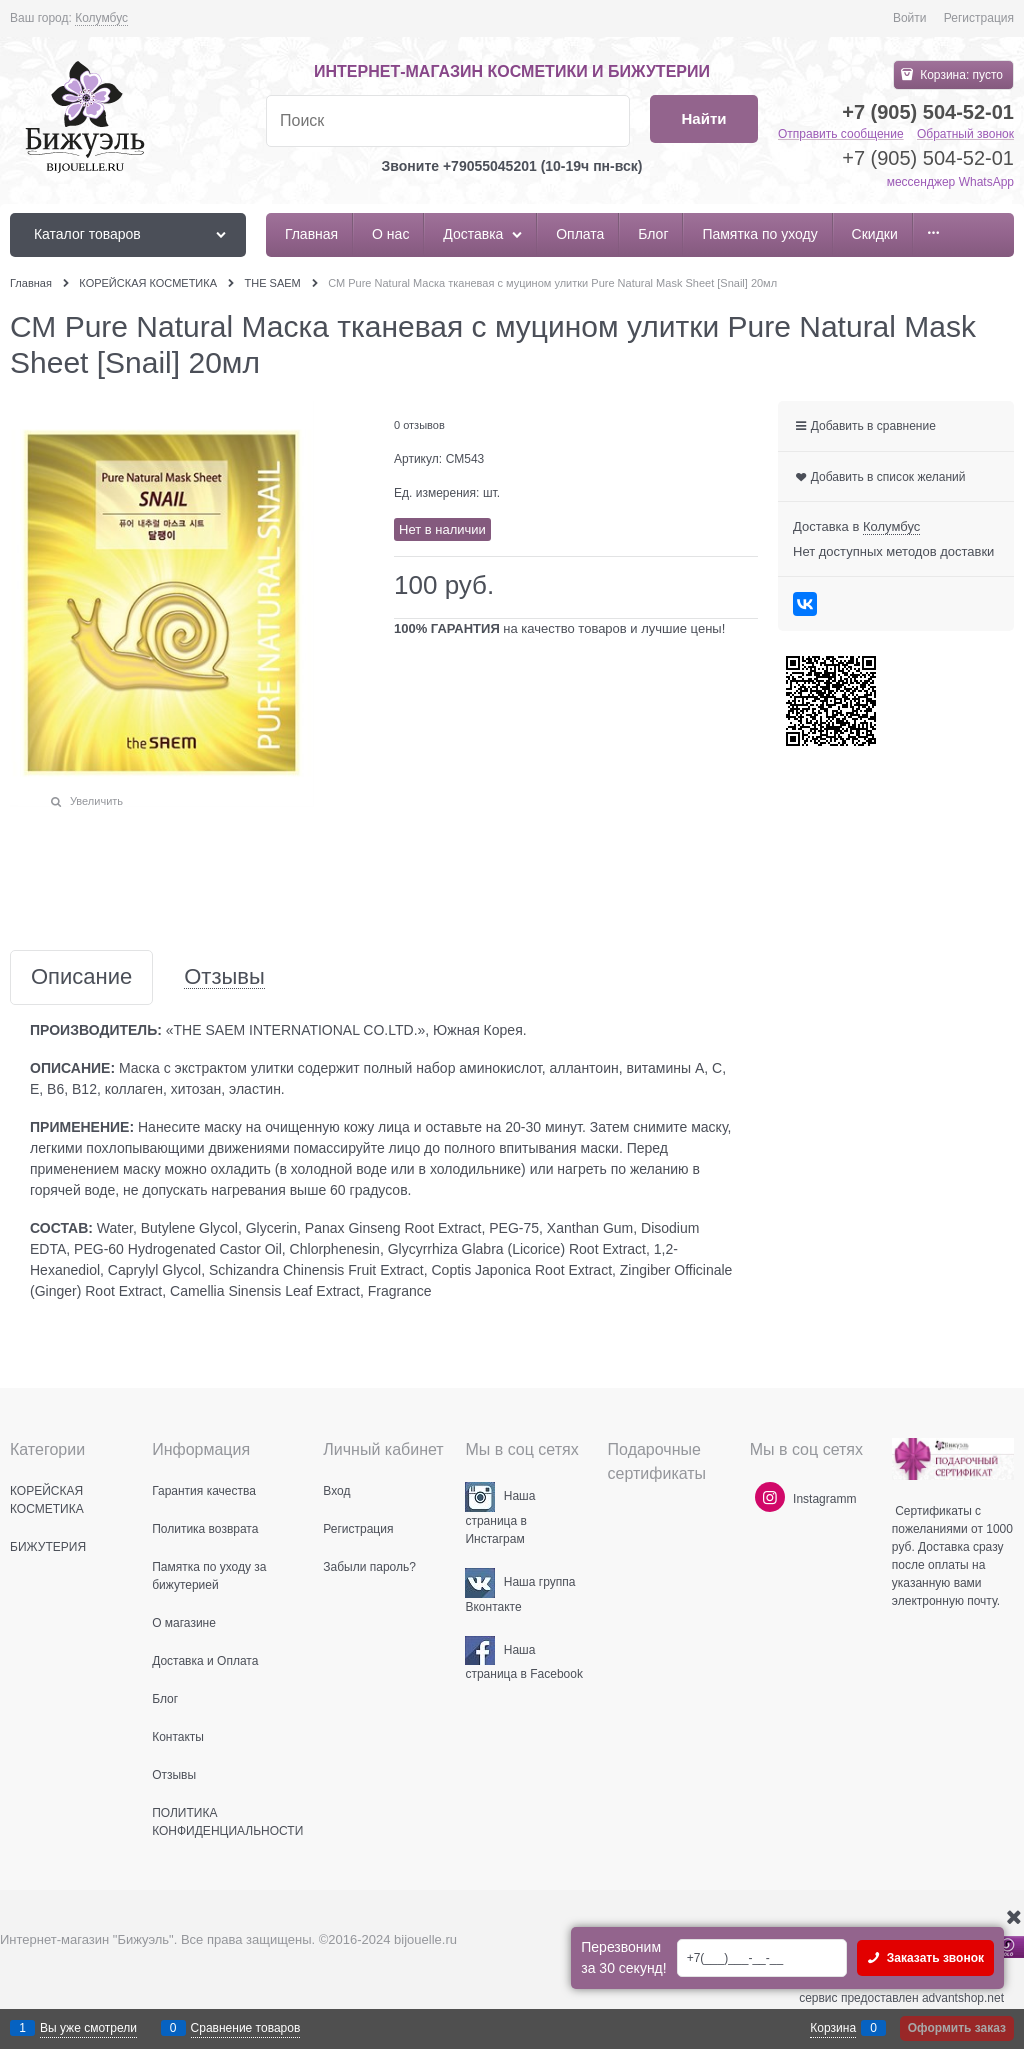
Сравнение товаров (246, 2028)
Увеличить (96, 801)
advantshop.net (963, 1998)
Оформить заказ (957, 2028)
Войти (910, 18)
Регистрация (979, 18)
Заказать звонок (933, 1958)
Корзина (833, 2028)
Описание (81, 977)
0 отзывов (419, 425)
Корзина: (960, 75)
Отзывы (224, 977)
